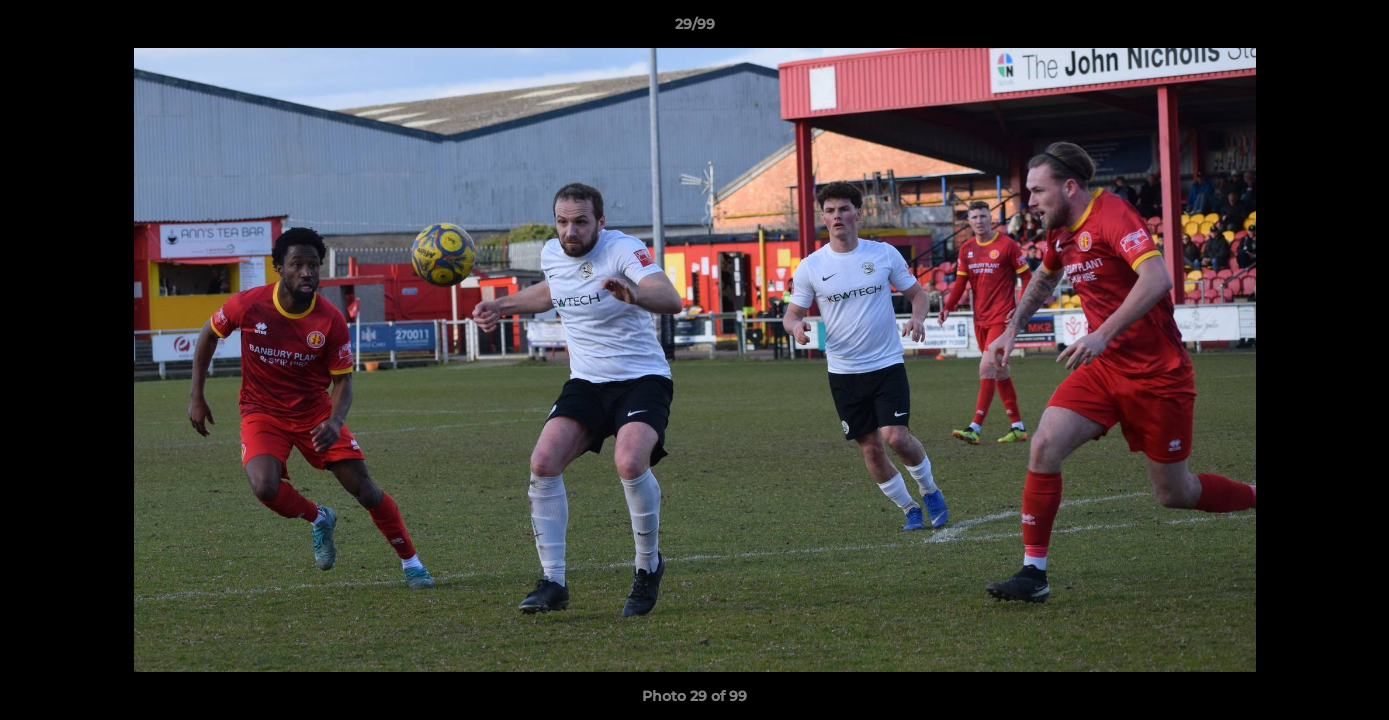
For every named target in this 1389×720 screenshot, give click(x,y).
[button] (1353, 29)
